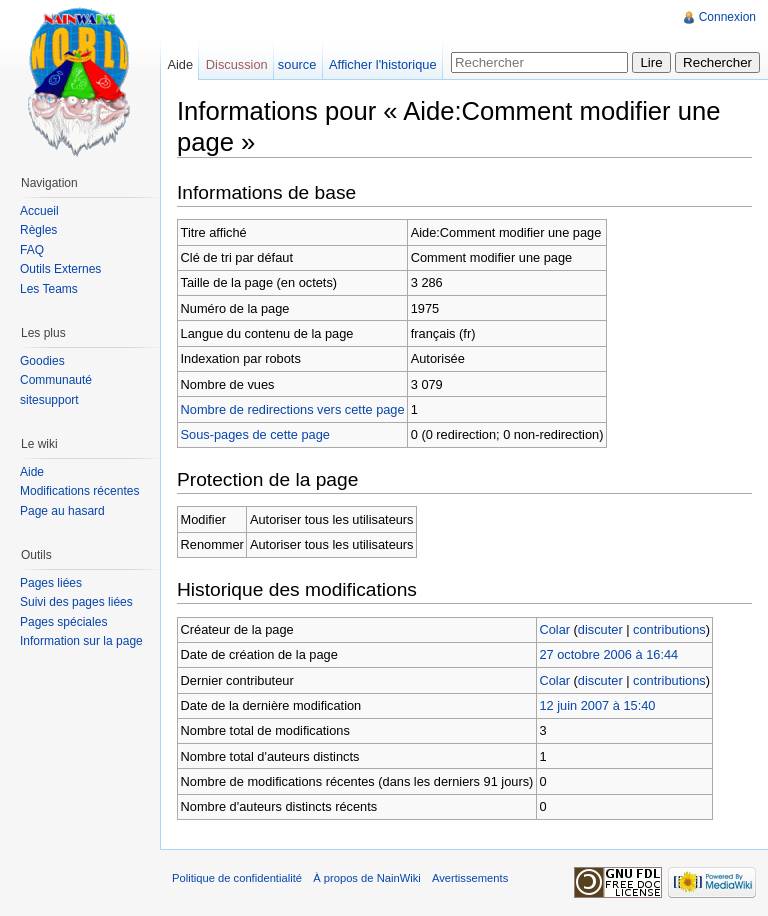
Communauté (56, 380)
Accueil (39, 211)
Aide (180, 64)
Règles (38, 230)
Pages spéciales (63, 622)
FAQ (32, 250)
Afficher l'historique (382, 64)
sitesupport (49, 400)
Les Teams (49, 289)
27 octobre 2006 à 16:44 (608, 654)
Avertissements (470, 878)
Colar (554, 629)
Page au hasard (62, 511)
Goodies (42, 361)
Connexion (727, 17)
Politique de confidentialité (237, 878)
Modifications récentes (79, 491)
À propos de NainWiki (367, 878)
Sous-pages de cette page (255, 434)
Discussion (237, 64)
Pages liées (51, 583)
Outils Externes (60, 269)
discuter (600, 629)
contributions (669, 629)
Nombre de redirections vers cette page (293, 409)
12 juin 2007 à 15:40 (597, 705)
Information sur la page (81, 641)
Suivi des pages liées (76, 602)
